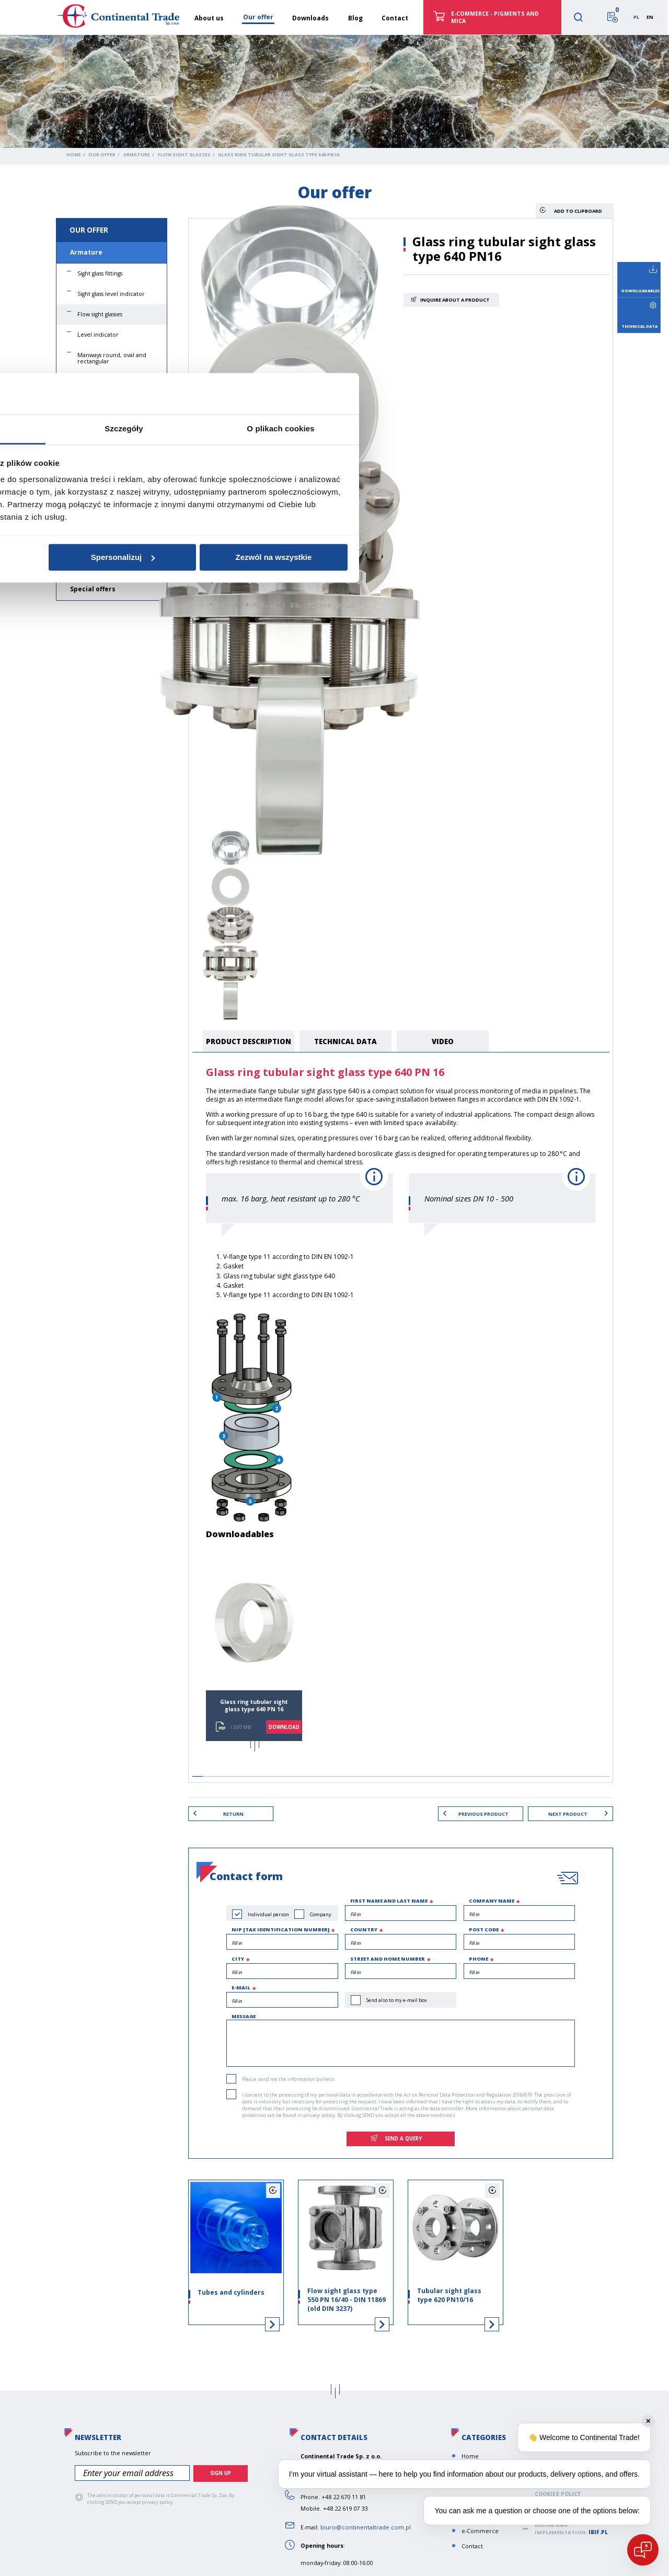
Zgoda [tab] (178, 1238)
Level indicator (98, 334)
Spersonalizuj (333, 1367)
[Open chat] (643, 2550)
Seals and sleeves (99, 567)
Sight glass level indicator (111, 293)
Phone (478, 1956)
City (238, 1956)
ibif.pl (598, 2529)
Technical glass (96, 443)
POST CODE (484, 1927)
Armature (136, 155)
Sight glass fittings (99, 273)
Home (73, 155)
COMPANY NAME (491, 1898)
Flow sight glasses (184, 155)
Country (363, 1927)
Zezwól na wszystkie (484, 1367)
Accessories (93, 422)
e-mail (241, 1985)
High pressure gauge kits (110, 381)
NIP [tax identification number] (280, 1927)
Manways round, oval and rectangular (111, 358)
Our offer (102, 155)
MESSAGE (244, 2013)
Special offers (93, 589)
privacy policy (318, 2112)
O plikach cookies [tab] (491, 1238)
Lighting (87, 402)
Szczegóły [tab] (334, 1238)
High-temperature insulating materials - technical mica (106, 473)
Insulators (87, 501)
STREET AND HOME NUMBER (387, 1956)
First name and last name (389, 1898)
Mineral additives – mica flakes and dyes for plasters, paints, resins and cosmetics (111, 534)
